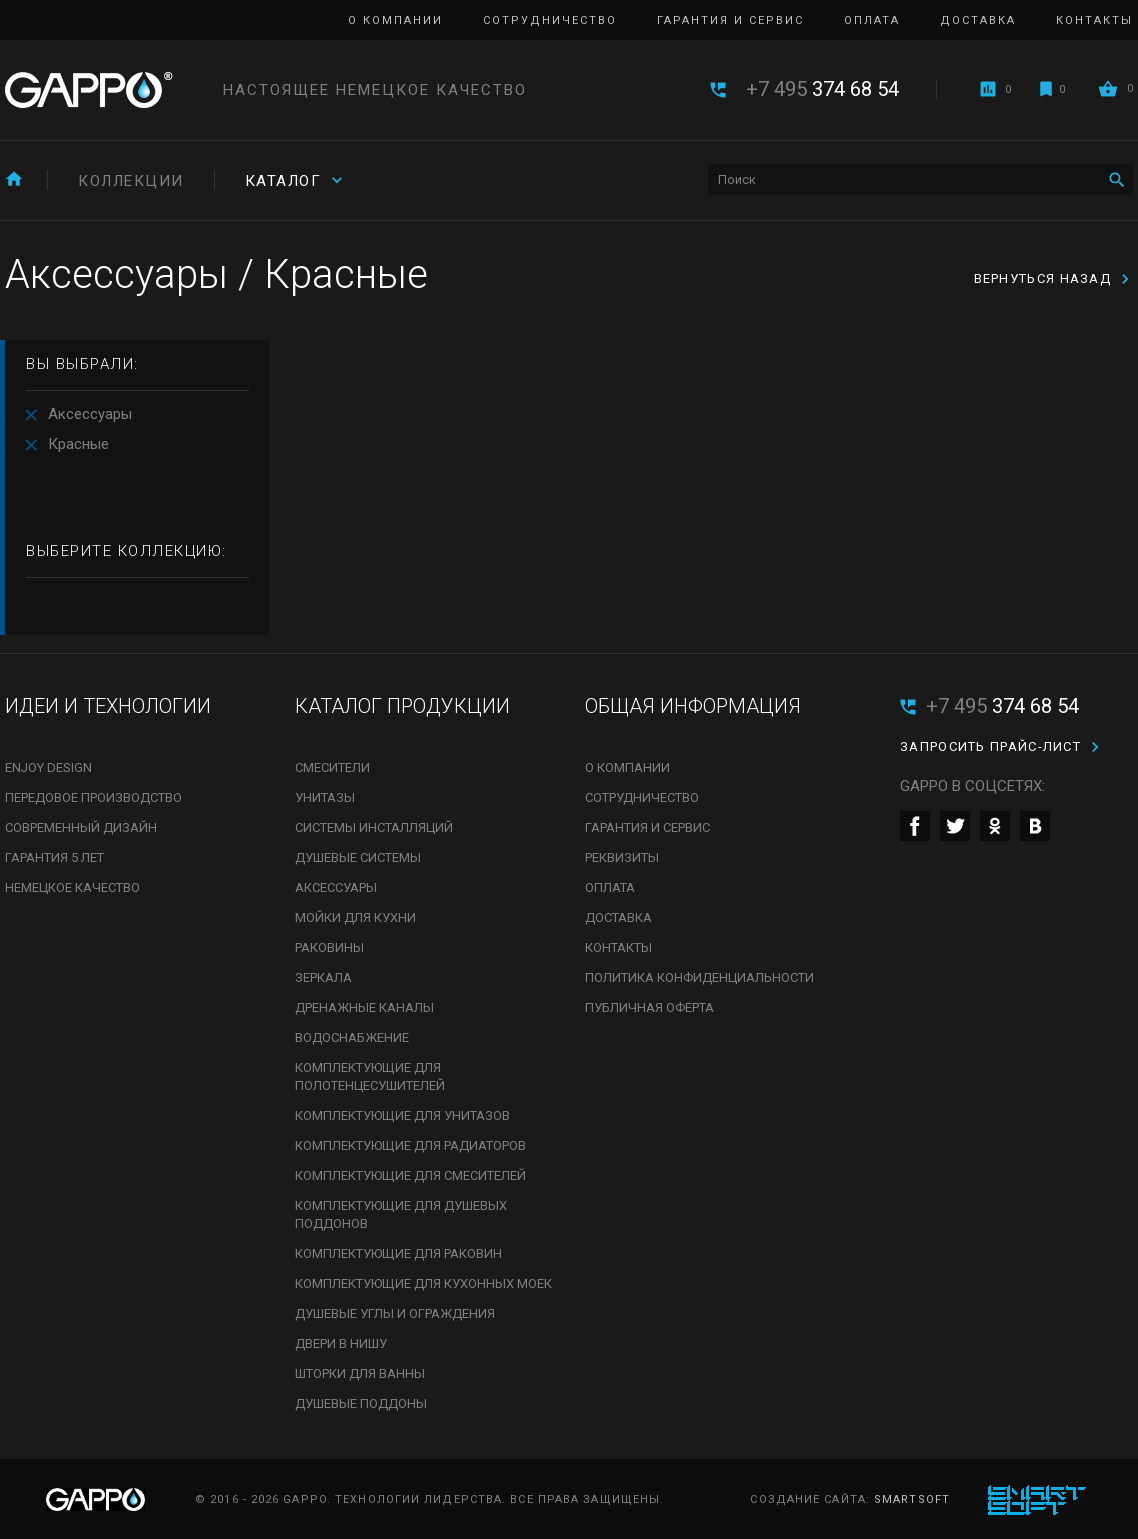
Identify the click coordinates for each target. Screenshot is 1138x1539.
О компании (395, 20)
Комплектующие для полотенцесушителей (370, 1076)
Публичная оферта (649, 1007)
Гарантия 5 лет (54, 857)
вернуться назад (1043, 278)
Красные (78, 444)
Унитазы (325, 797)
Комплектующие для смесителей (410, 1175)
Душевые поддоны (361, 1403)
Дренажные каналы (364, 1007)
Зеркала (323, 977)
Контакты (1094, 20)
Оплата (872, 20)
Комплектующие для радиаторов (410, 1145)
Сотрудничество (550, 20)
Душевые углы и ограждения (395, 1313)
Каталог (283, 181)
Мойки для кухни (355, 917)
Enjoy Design (48, 767)
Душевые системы (358, 857)
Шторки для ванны (360, 1373)
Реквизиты (622, 857)
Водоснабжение (352, 1037)
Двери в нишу (341, 1343)
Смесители (332, 767)
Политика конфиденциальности (699, 977)
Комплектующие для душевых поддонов (401, 1214)
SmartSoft (912, 1499)
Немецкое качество (72, 887)
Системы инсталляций (374, 827)
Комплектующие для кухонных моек (423, 1283)
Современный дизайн (81, 827)
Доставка (978, 20)
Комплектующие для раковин (398, 1253)
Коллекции (131, 181)
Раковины (329, 947)
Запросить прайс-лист (990, 746)
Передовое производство (93, 797)
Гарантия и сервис (730, 20)
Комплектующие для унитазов (402, 1115)
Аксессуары (90, 414)
